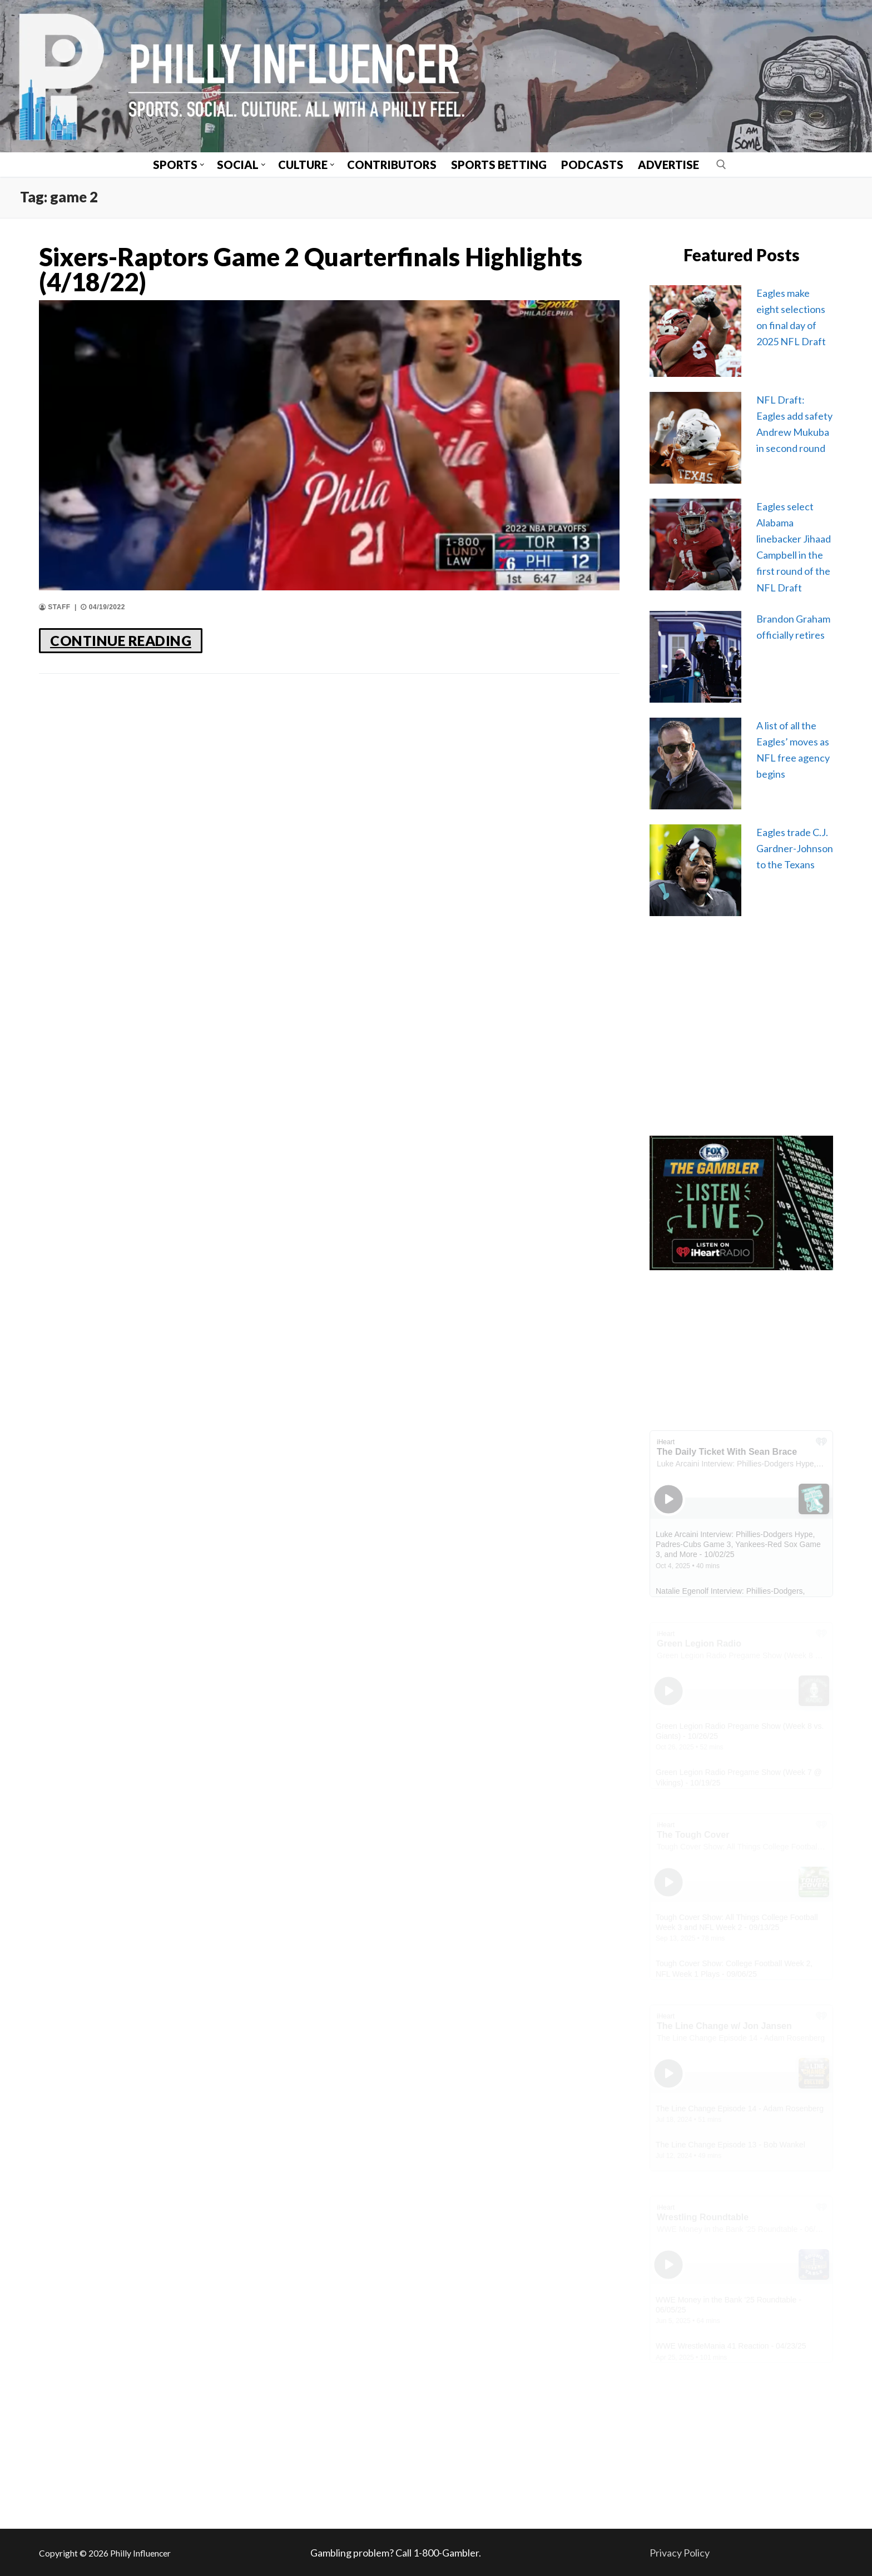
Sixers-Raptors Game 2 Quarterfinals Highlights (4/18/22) (310, 270)
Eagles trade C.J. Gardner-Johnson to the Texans (794, 848)
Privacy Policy (680, 2553)
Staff (55, 607)
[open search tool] (721, 165)
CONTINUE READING (120, 640)
